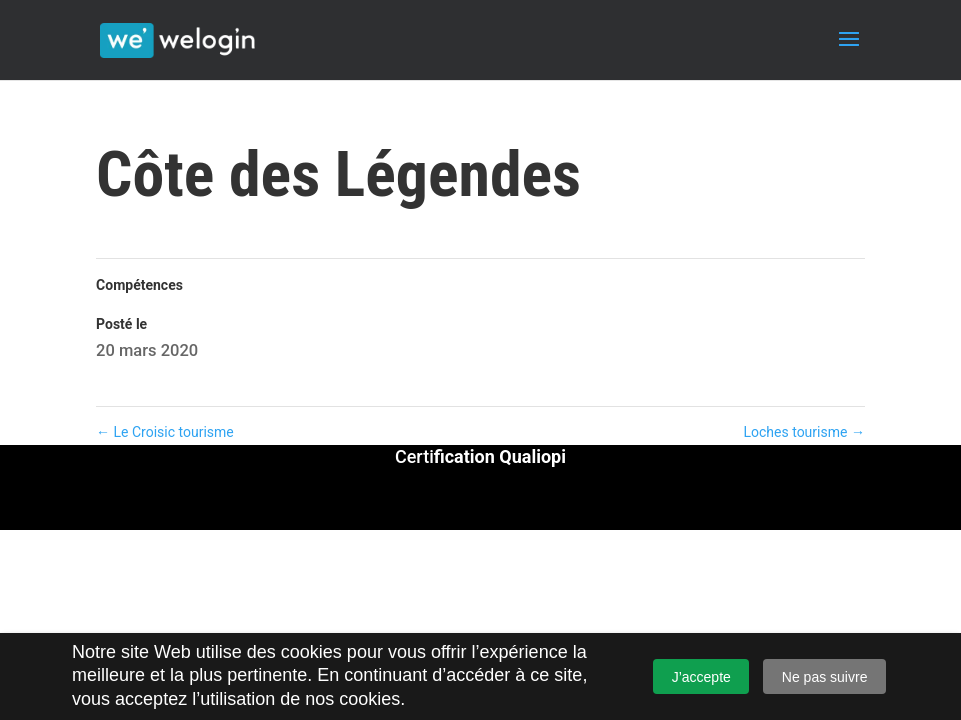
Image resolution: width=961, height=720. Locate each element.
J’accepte (701, 677)
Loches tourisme (804, 432)
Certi (480, 456)
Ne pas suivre (825, 677)
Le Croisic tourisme (165, 432)
